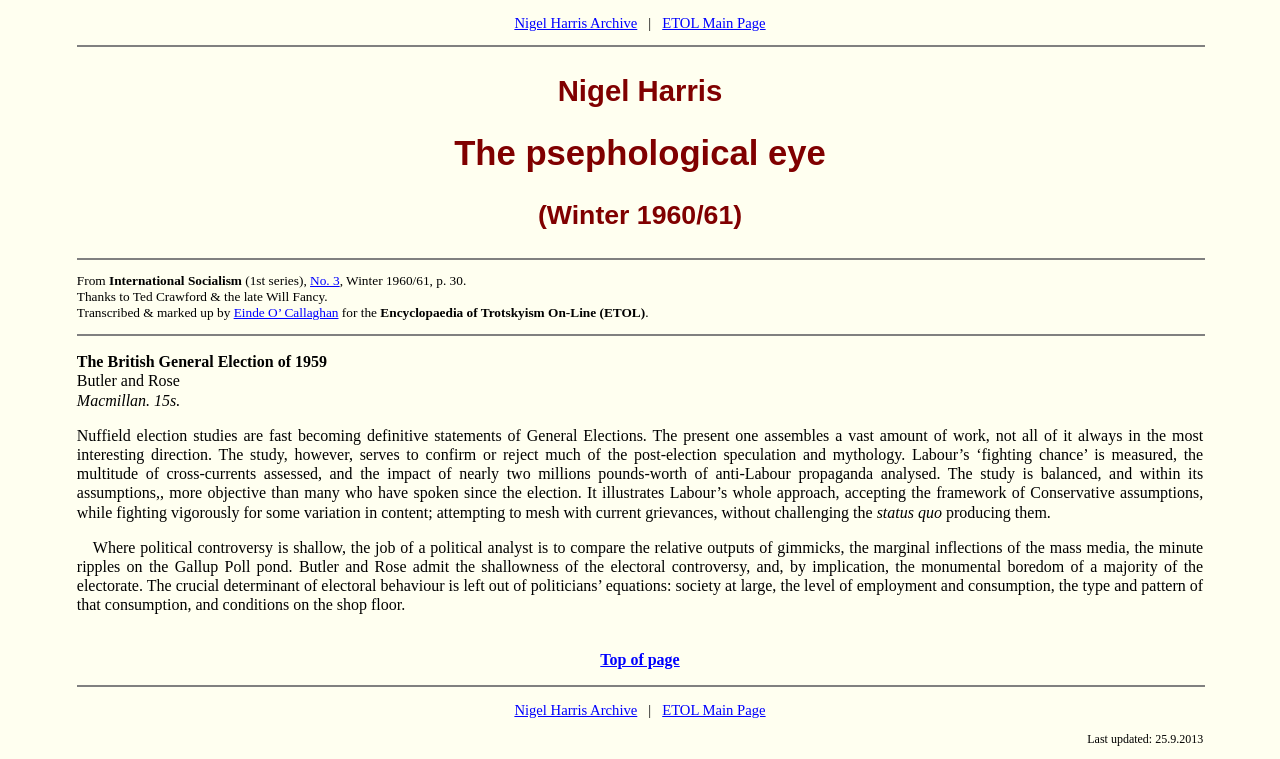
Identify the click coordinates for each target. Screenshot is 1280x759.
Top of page (639, 659)
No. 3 (325, 280)
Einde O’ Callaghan (286, 312)
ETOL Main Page (713, 23)
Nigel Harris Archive (575, 23)
